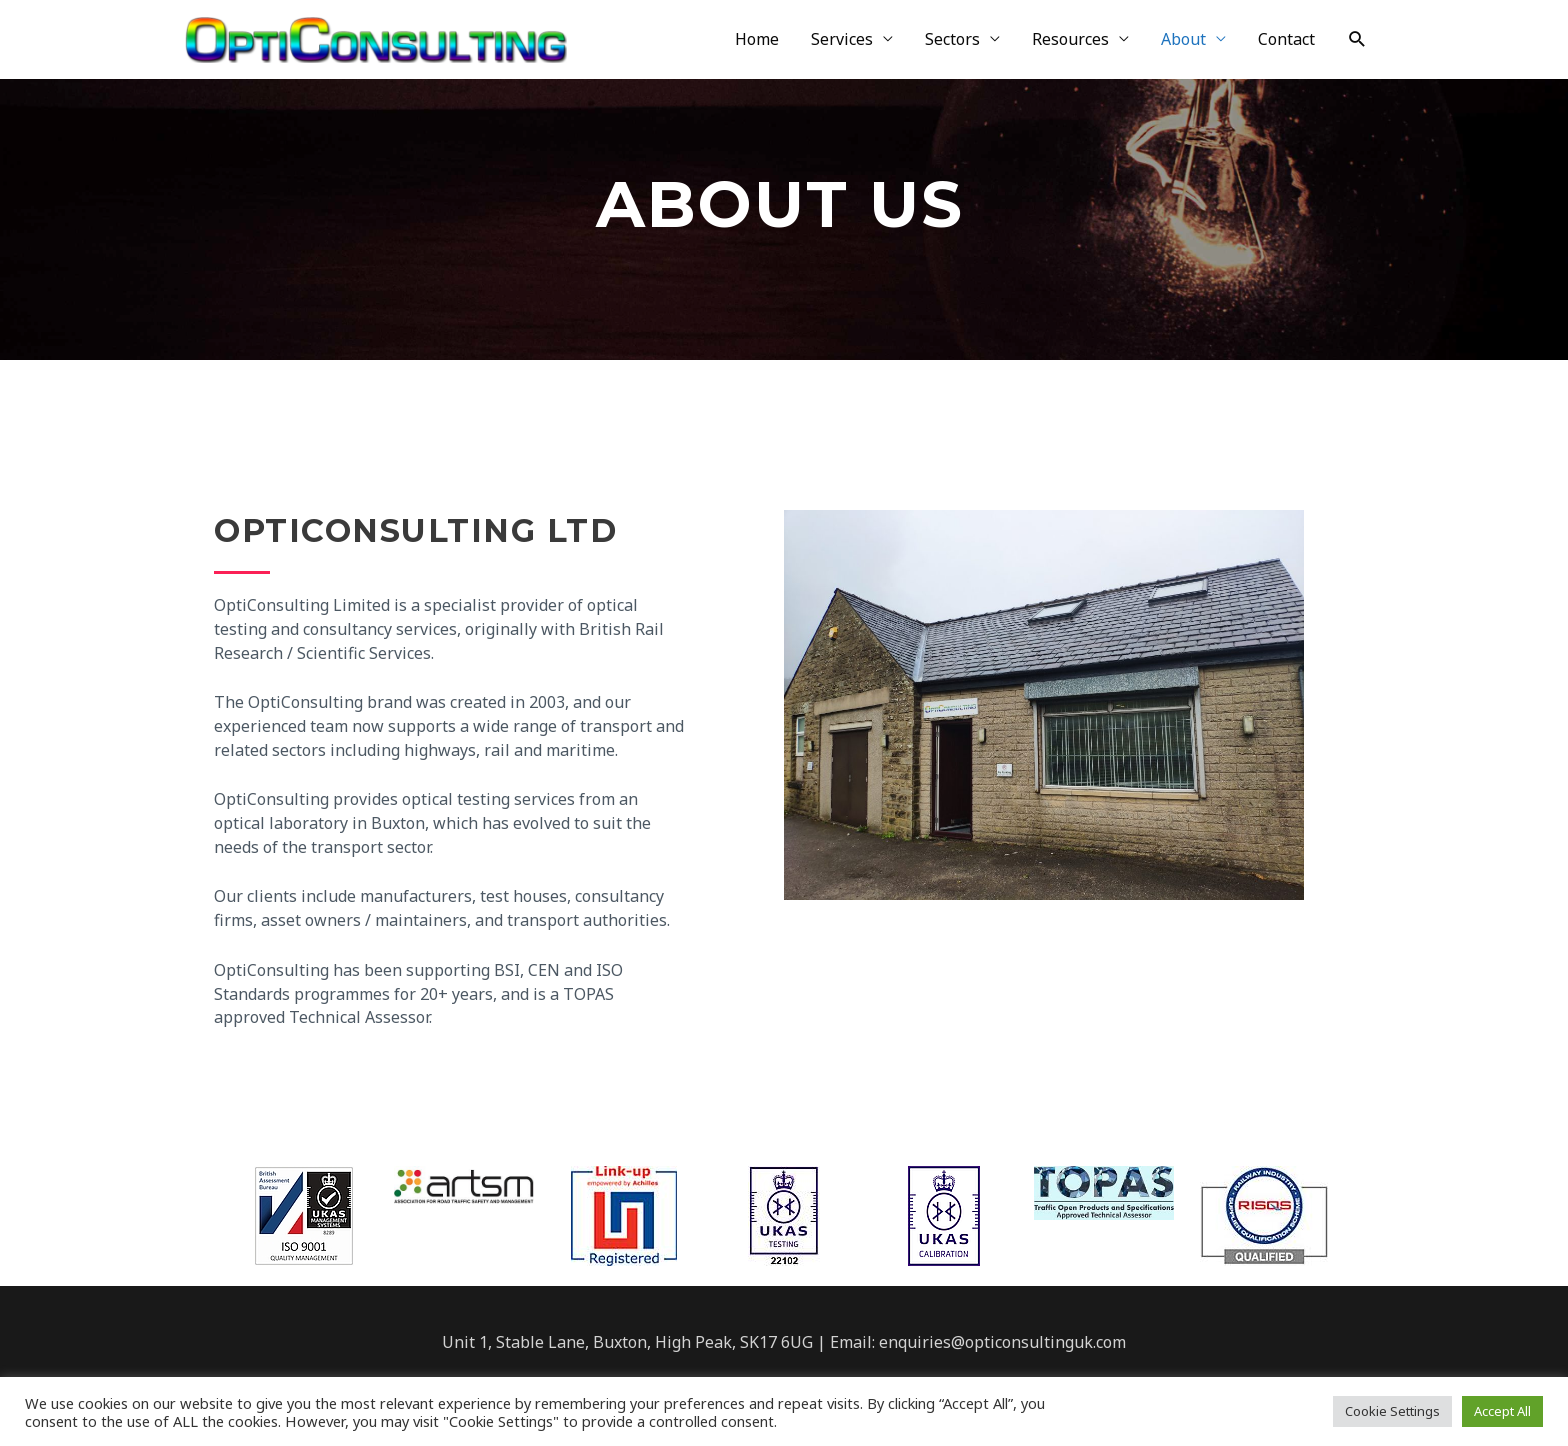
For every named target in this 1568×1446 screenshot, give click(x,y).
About (1183, 41)
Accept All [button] (1502, 1411)
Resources (1070, 41)
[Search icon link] (1357, 40)
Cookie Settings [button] (1392, 1411)
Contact (1286, 41)
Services (842, 41)
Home (757, 41)
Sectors (952, 41)
